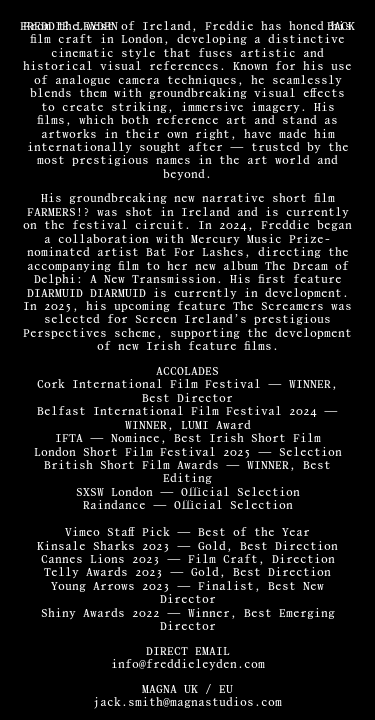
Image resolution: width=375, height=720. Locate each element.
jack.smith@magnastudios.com (187, 702)
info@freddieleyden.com (188, 664)
